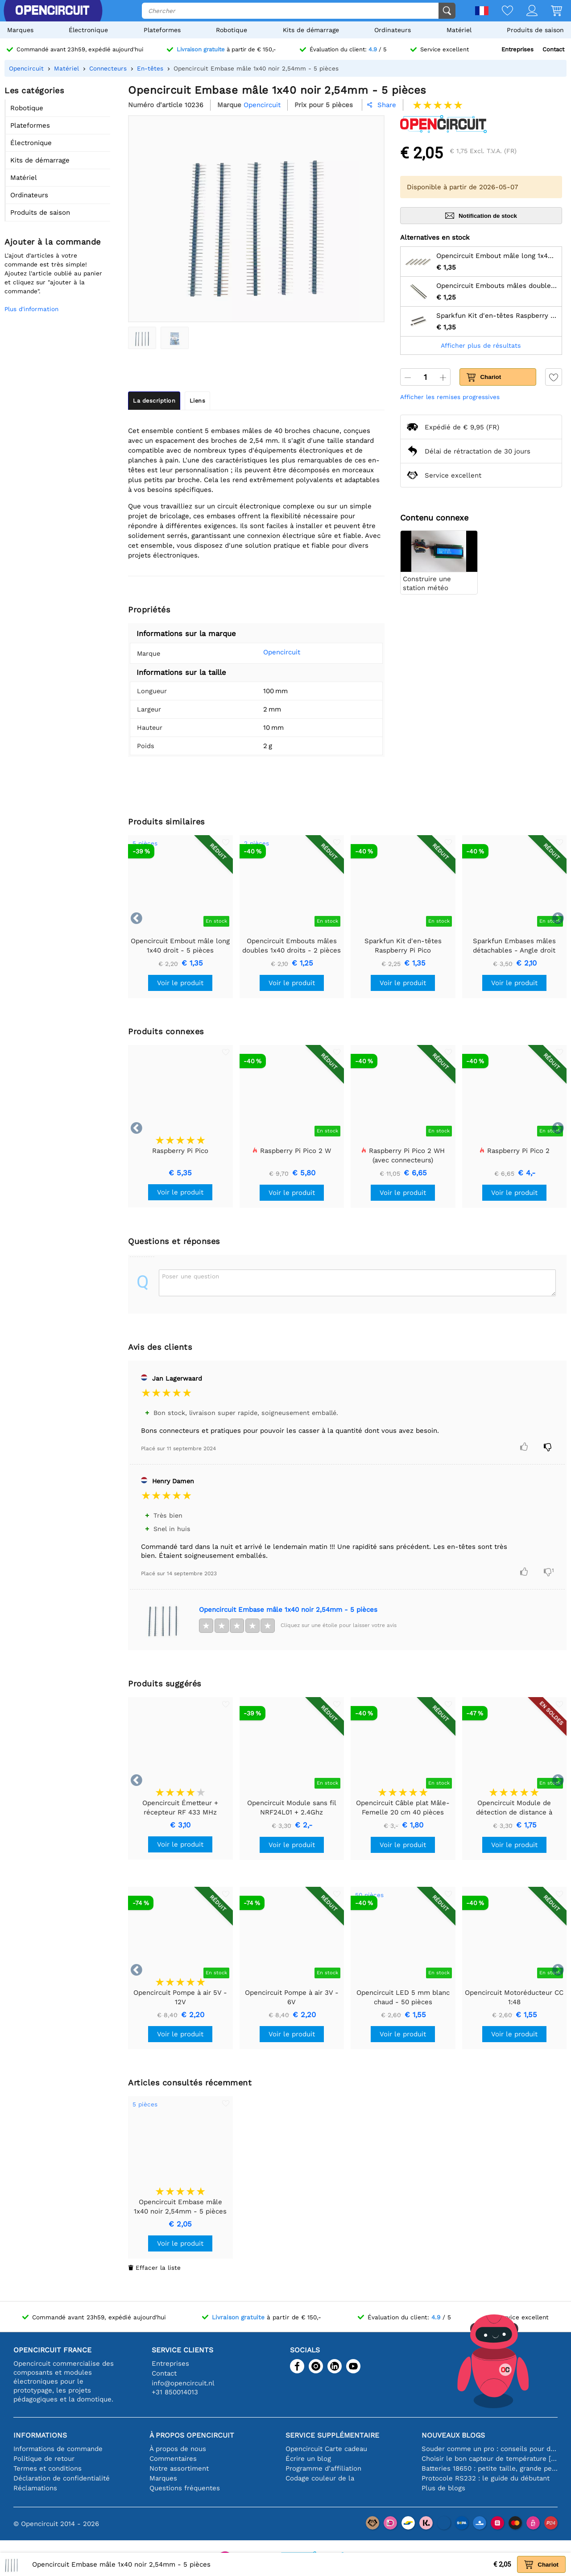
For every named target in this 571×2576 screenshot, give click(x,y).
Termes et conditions (47, 2468)
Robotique (231, 29)
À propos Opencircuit (191, 2435)
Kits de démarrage (311, 29)
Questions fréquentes (184, 2488)
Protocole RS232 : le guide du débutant (486, 2478)
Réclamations (35, 2488)
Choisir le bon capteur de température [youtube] (490, 2459)
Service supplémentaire (332, 2435)
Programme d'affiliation (323, 2468)
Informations (40, 2435)
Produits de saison (535, 29)
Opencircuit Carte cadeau (326, 2449)
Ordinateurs (392, 29)
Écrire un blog (308, 2459)
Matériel (459, 29)
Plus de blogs (443, 2488)
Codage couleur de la (320, 2478)
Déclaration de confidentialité (61, 2478)
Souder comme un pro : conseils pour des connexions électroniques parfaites (490, 2449)
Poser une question (190, 1276)
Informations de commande (58, 2449)
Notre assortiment (179, 2468)
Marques (20, 29)
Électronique (88, 29)
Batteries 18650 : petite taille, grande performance (490, 2468)
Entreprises (517, 49)
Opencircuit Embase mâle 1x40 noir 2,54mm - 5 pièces (288, 1610)
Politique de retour (43, 2459)
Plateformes (162, 29)
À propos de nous (177, 2449)
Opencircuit (269, 652)
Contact (553, 49)
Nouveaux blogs (453, 2435)
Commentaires (173, 2459)
